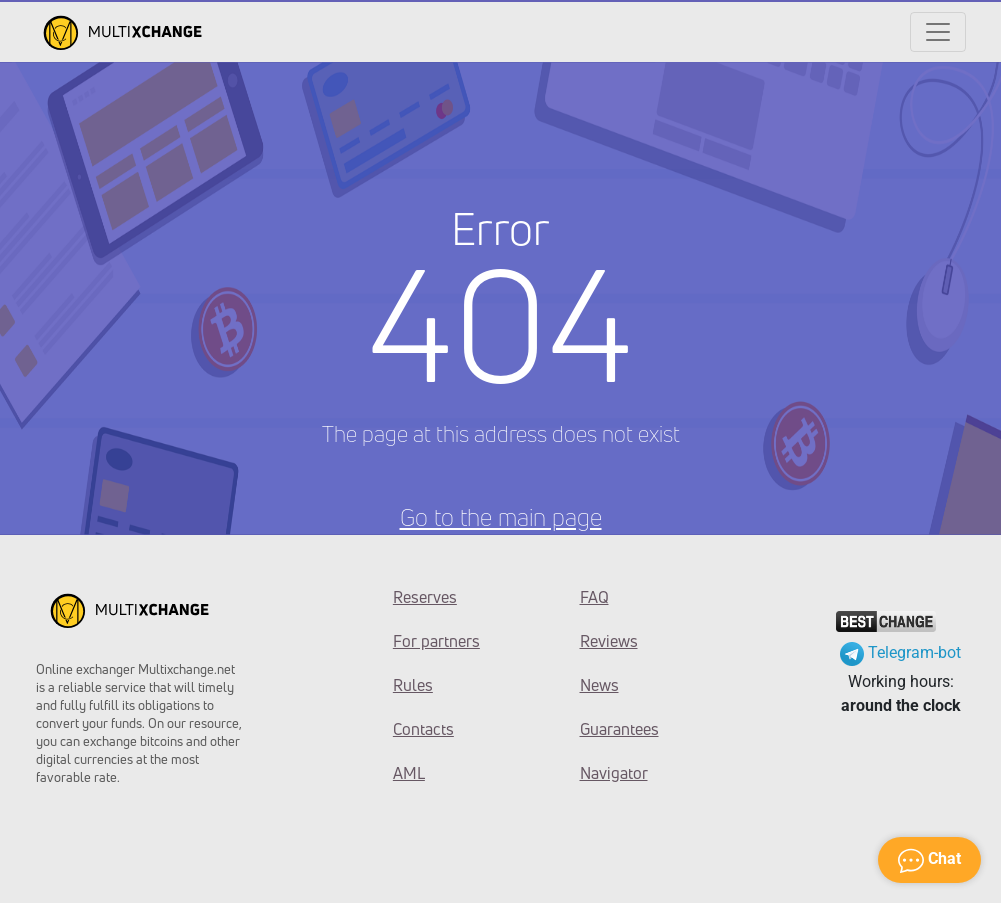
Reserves (425, 597)
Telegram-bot (900, 652)
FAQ (594, 597)
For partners (436, 641)
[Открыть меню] (938, 32)
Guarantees (619, 729)
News (599, 685)
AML (409, 773)
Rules (413, 685)
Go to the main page (501, 517)
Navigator (614, 773)
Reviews (609, 641)
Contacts (423, 729)
